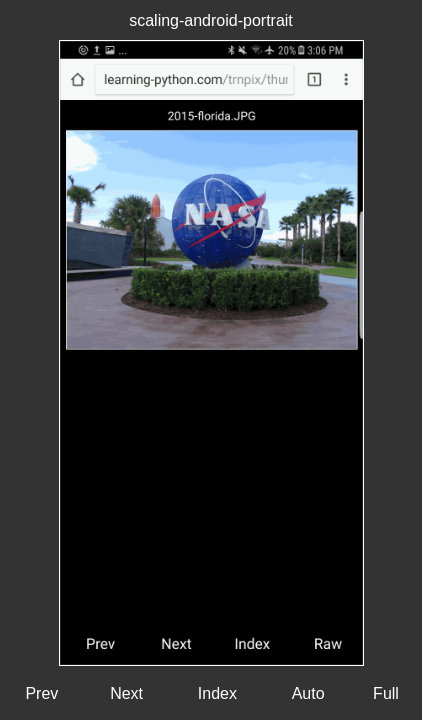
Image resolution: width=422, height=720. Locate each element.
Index (217, 693)
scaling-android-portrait (211, 20)
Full (386, 693)
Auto (308, 693)
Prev (41, 693)
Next (126, 693)
